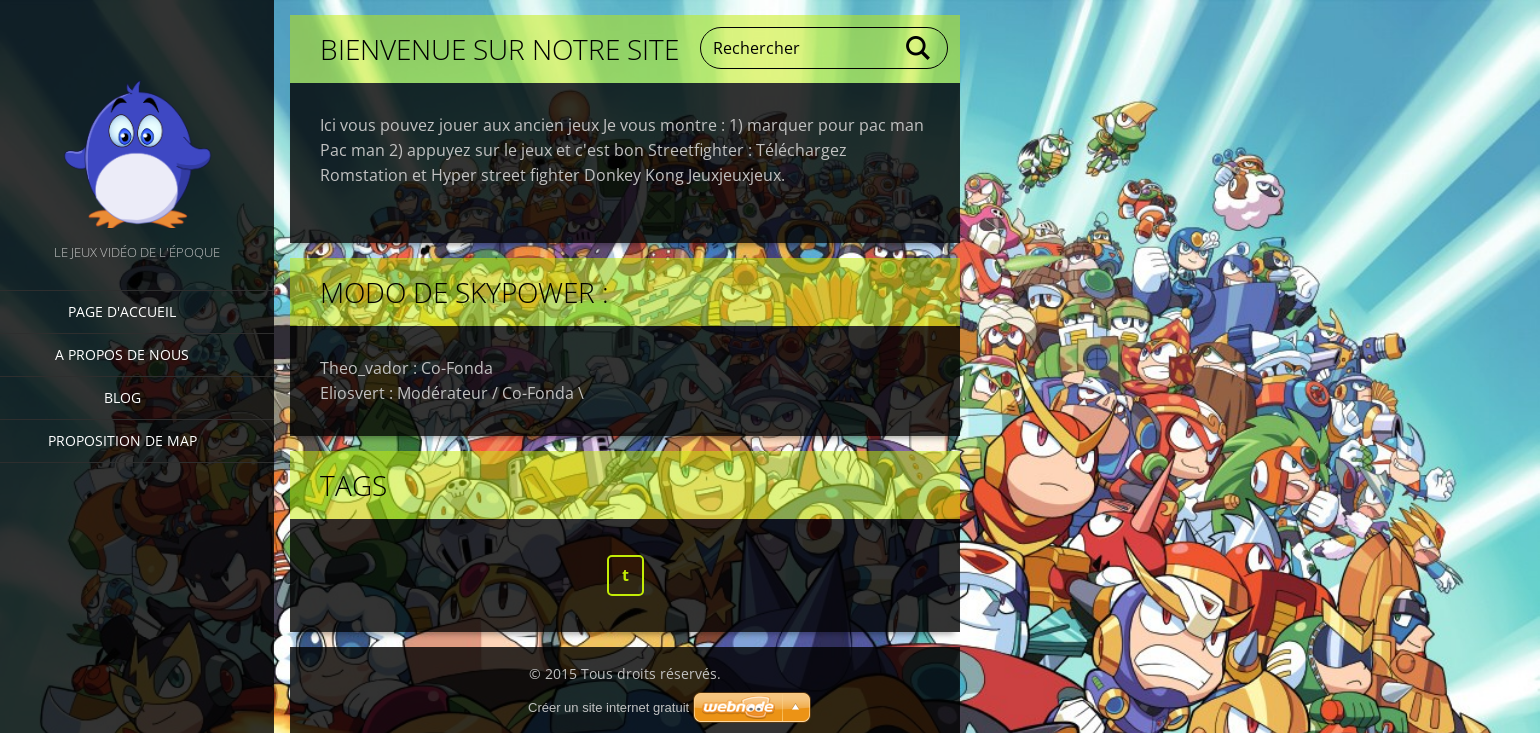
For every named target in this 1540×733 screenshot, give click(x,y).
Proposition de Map (122, 440)
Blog (122, 397)
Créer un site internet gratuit (608, 707)
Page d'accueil (122, 311)
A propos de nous (122, 354)
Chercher (919, 48)
